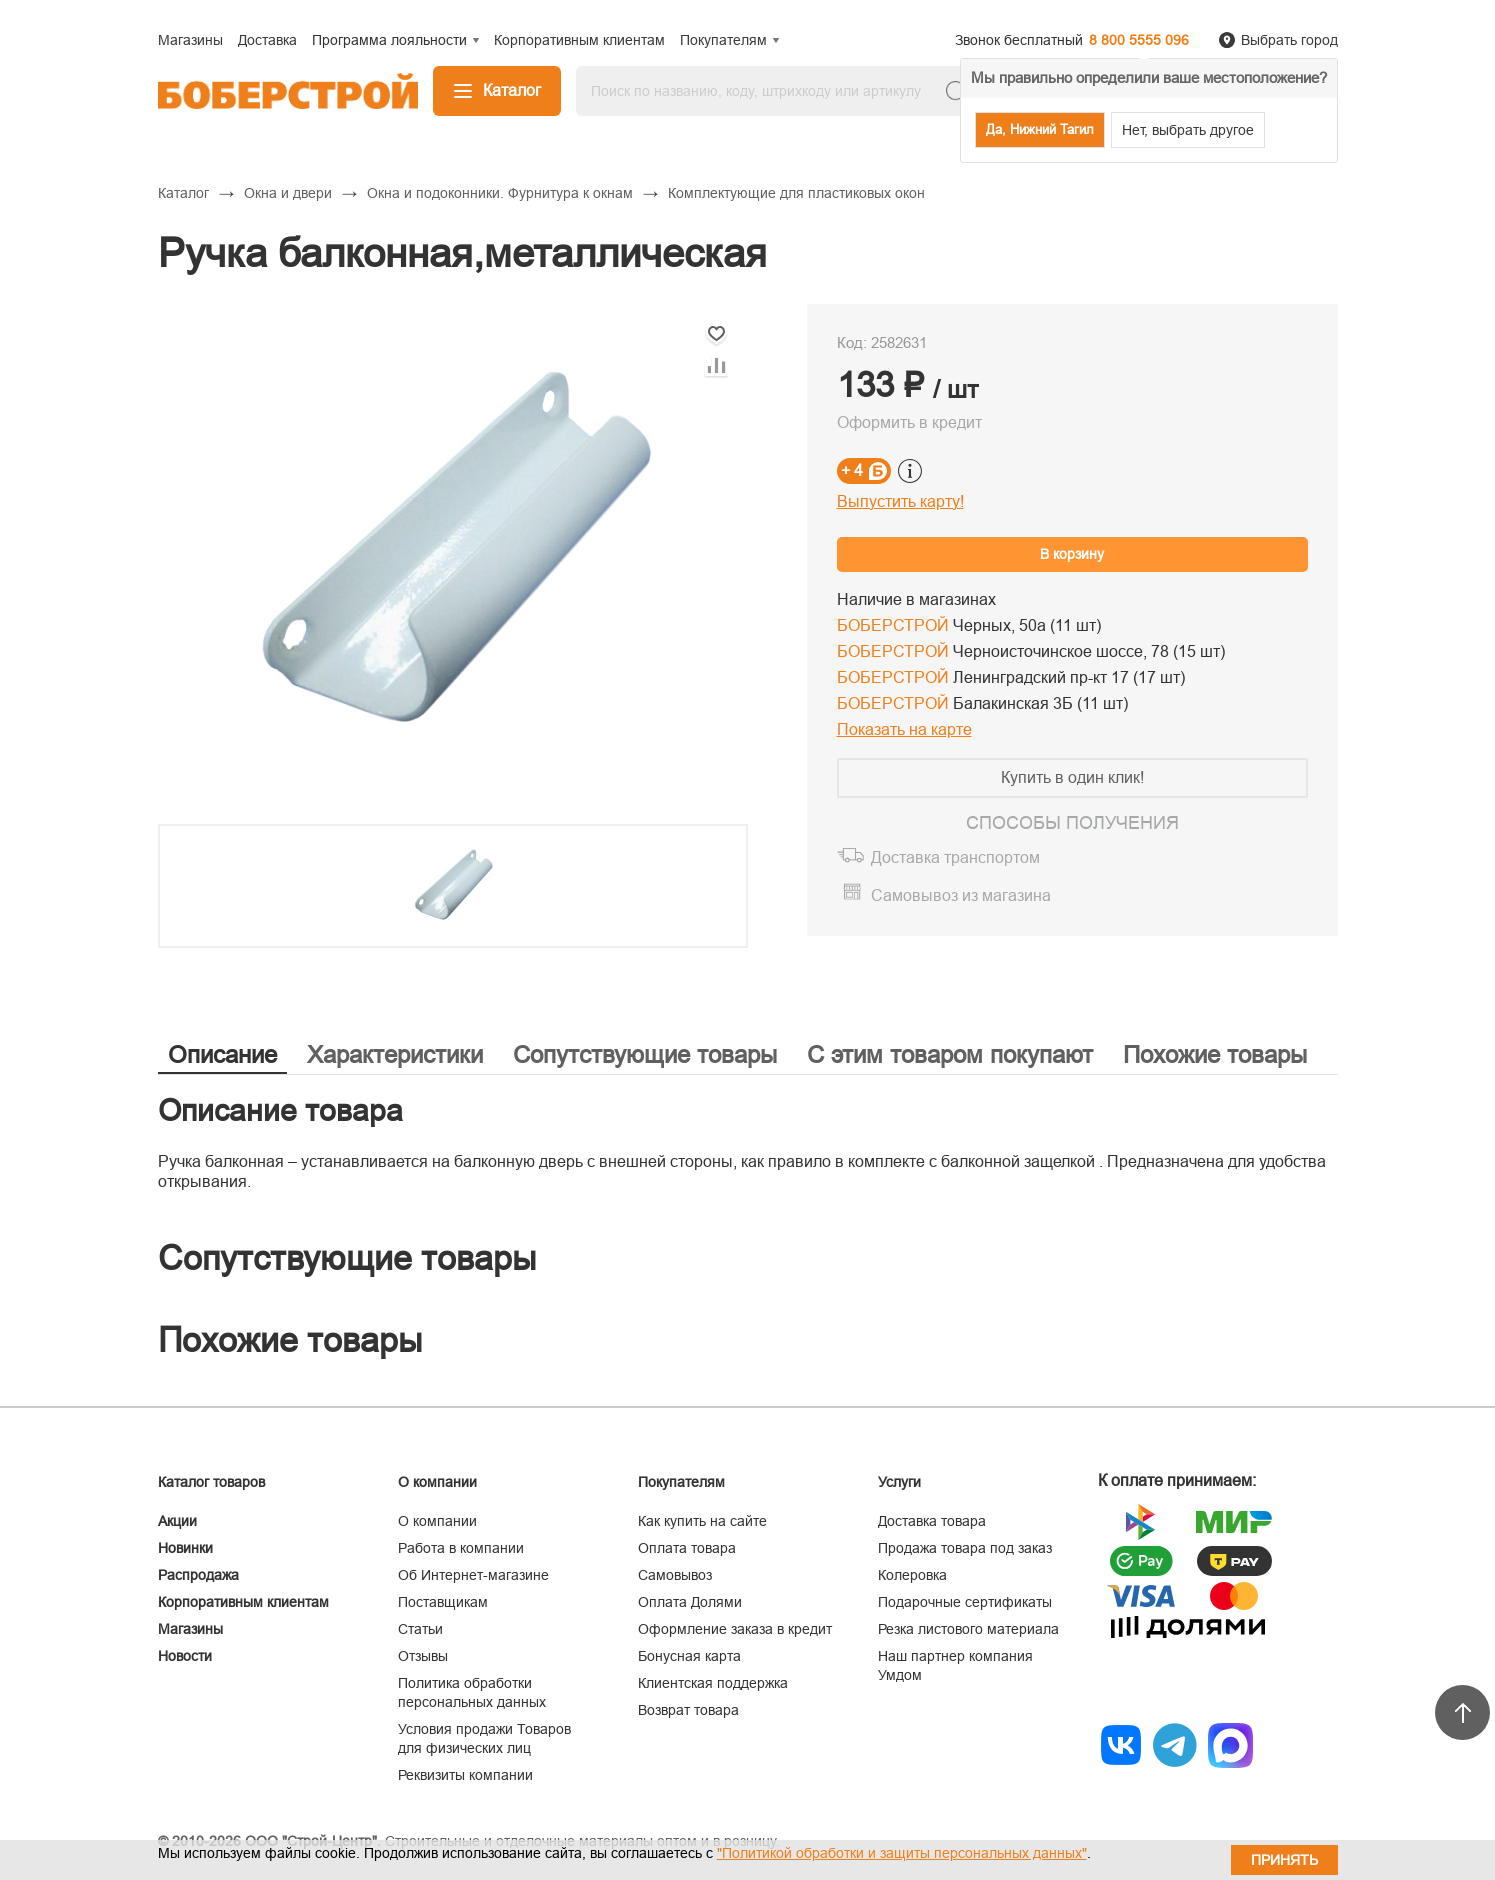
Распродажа (198, 1575)
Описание (222, 1054)
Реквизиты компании (465, 1775)
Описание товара (280, 1110)
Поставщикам (443, 1602)
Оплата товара (687, 1548)
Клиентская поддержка (713, 1683)
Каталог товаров (211, 1482)
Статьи (420, 1629)
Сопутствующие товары (645, 1054)
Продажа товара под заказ (965, 1548)
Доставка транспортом (955, 857)
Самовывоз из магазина (961, 895)
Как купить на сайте (702, 1521)
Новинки (185, 1548)
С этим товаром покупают (950, 1054)
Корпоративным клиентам (243, 1602)
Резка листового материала (968, 1629)
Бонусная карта (689, 1656)
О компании (437, 1521)
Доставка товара (932, 1521)
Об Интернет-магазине (473, 1575)
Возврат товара (688, 1710)
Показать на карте (904, 729)
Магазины (190, 1629)
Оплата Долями (690, 1602)
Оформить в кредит (909, 422)
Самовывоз (675, 1575)
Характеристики (395, 1054)
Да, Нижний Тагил (1040, 129)
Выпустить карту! (900, 501)
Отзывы (423, 1656)
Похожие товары (1215, 1054)
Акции (177, 1521)
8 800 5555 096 (1139, 40)
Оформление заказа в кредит (735, 1629)
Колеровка (912, 1575)
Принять (1284, 1860)
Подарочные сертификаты (965, 1602)
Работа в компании (461, 1548)
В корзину (1072, 554)
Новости (185, 1656)
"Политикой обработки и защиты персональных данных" (902, 1853)
